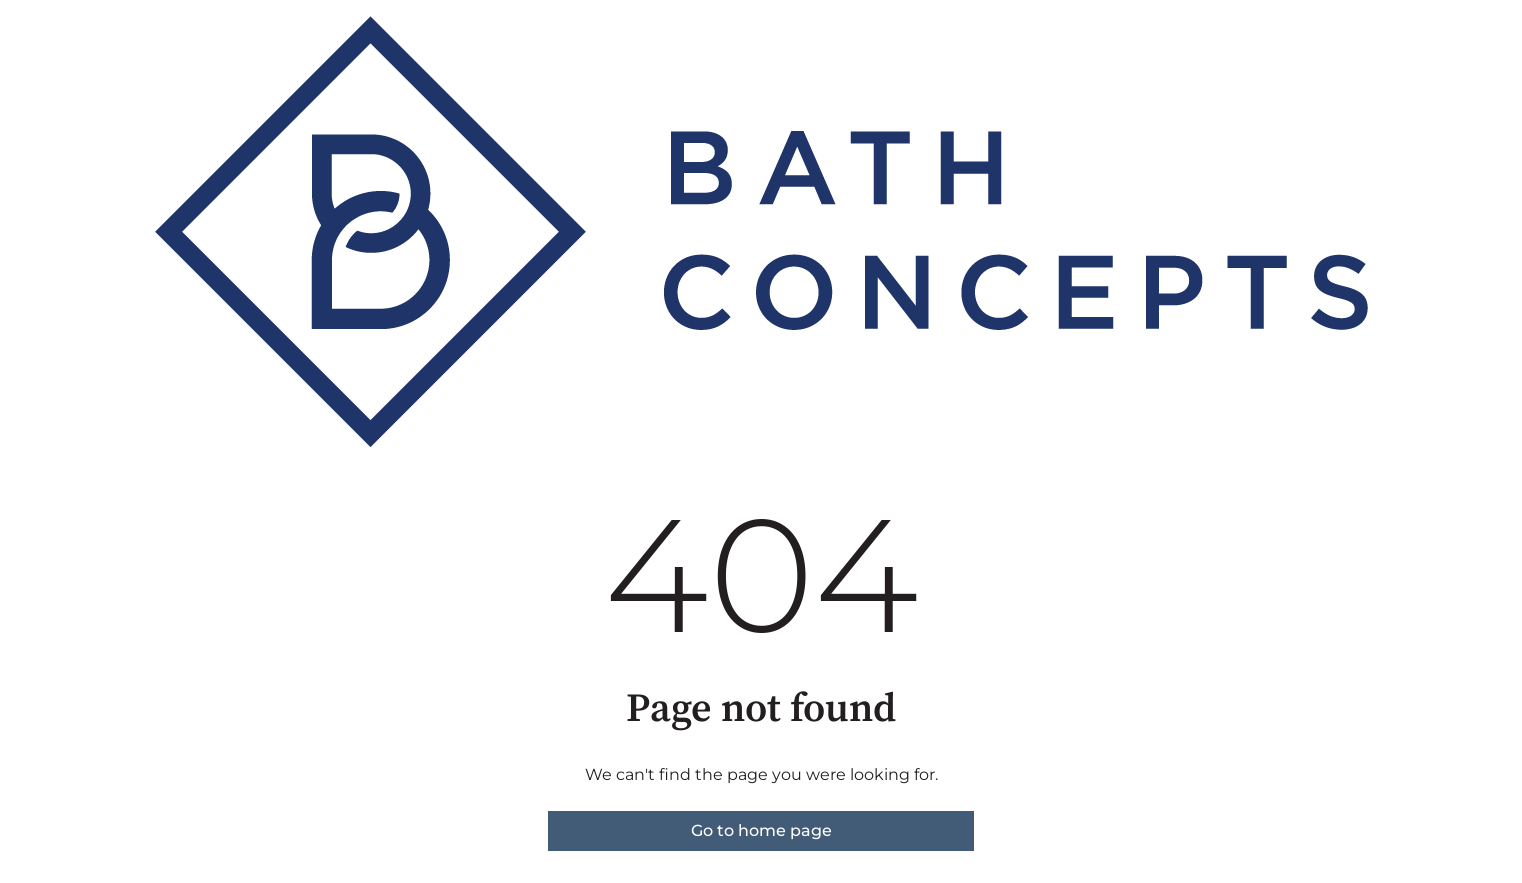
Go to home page (761, 830)
